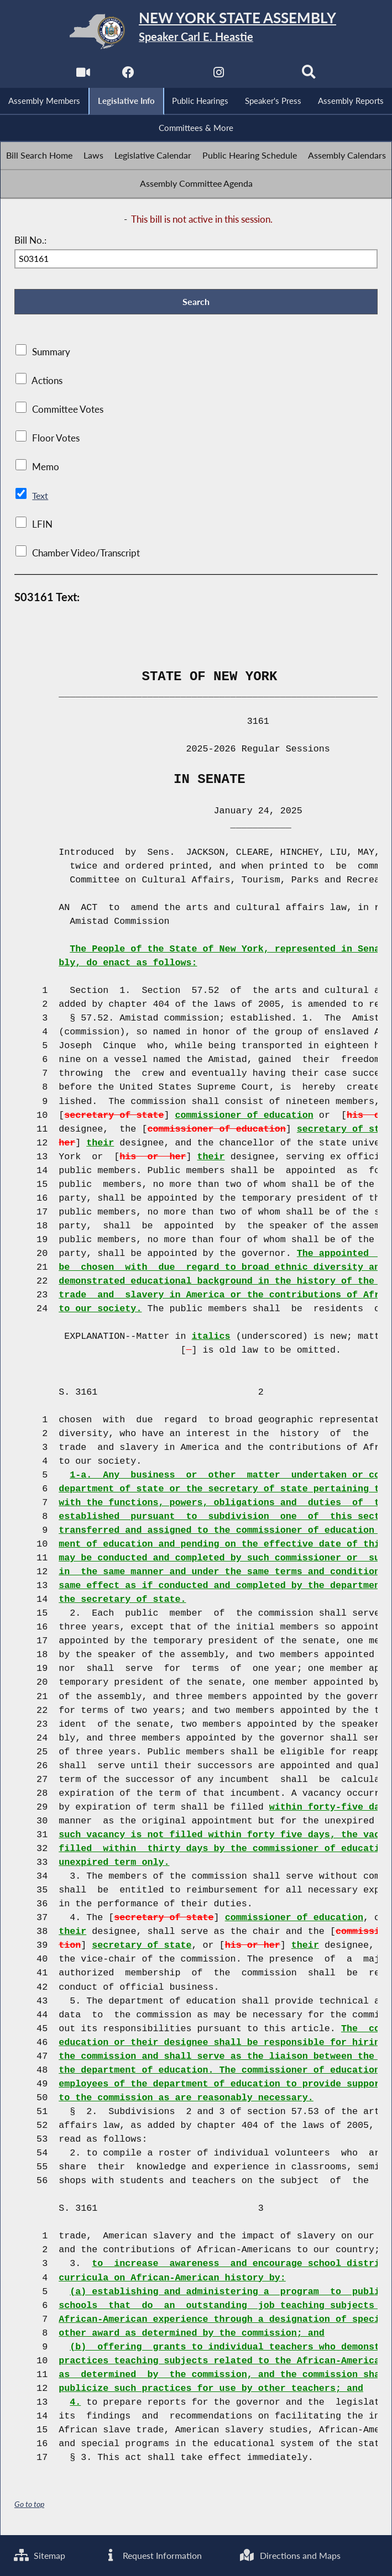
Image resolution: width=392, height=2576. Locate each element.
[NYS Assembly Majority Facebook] (127, 75)
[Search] (309, 75)
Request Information (154, 2555)
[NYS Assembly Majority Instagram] (218, 75)
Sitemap (40, 2555)
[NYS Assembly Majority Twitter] (173, 75)
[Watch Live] (82, 75)
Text (40, 498)
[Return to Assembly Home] (196, 31)
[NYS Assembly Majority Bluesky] (264, 75)
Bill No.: (30, 242)
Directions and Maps (291, 2555)
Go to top (29, 2506)
